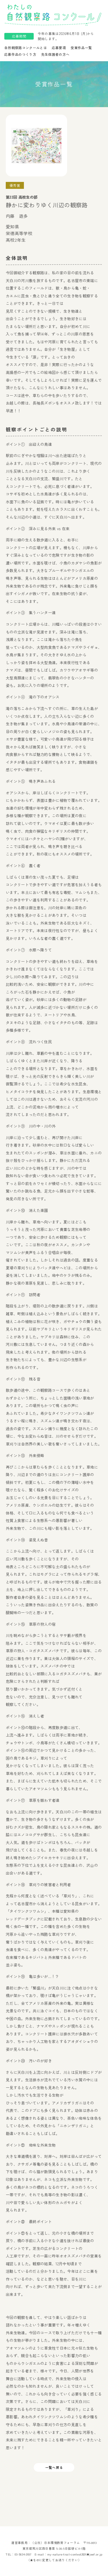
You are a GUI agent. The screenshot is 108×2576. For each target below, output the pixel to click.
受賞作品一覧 (81, 47)
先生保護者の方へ (55, 54)
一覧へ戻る (54, 2502)
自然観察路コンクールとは (25, 47)
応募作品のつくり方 (20, 54)
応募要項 (59, 47)
